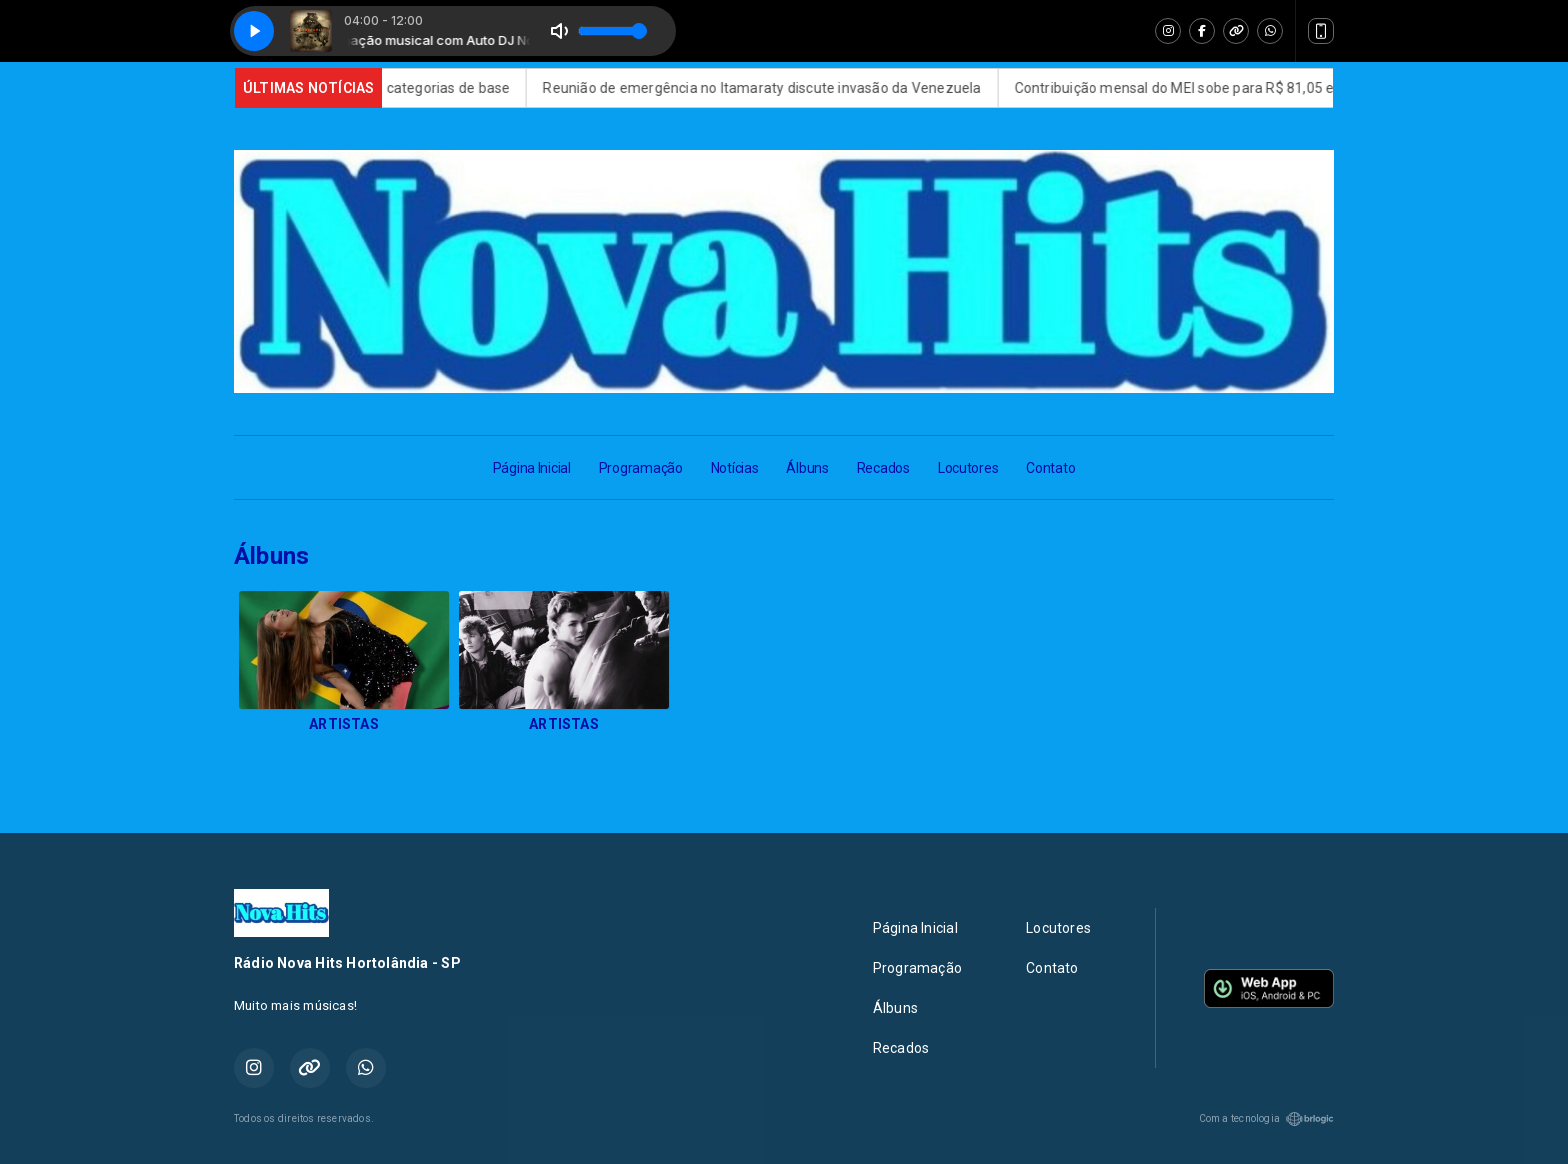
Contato (1050, 468)
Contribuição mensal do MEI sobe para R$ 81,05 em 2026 (1215, 88)
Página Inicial (532, 468)
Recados (883, 468)
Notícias (735, 468)
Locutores (968, 468)
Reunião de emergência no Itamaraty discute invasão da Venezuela (779, 88)
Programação (641, 468)
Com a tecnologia (1266, 1119)
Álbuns (807, 468)
